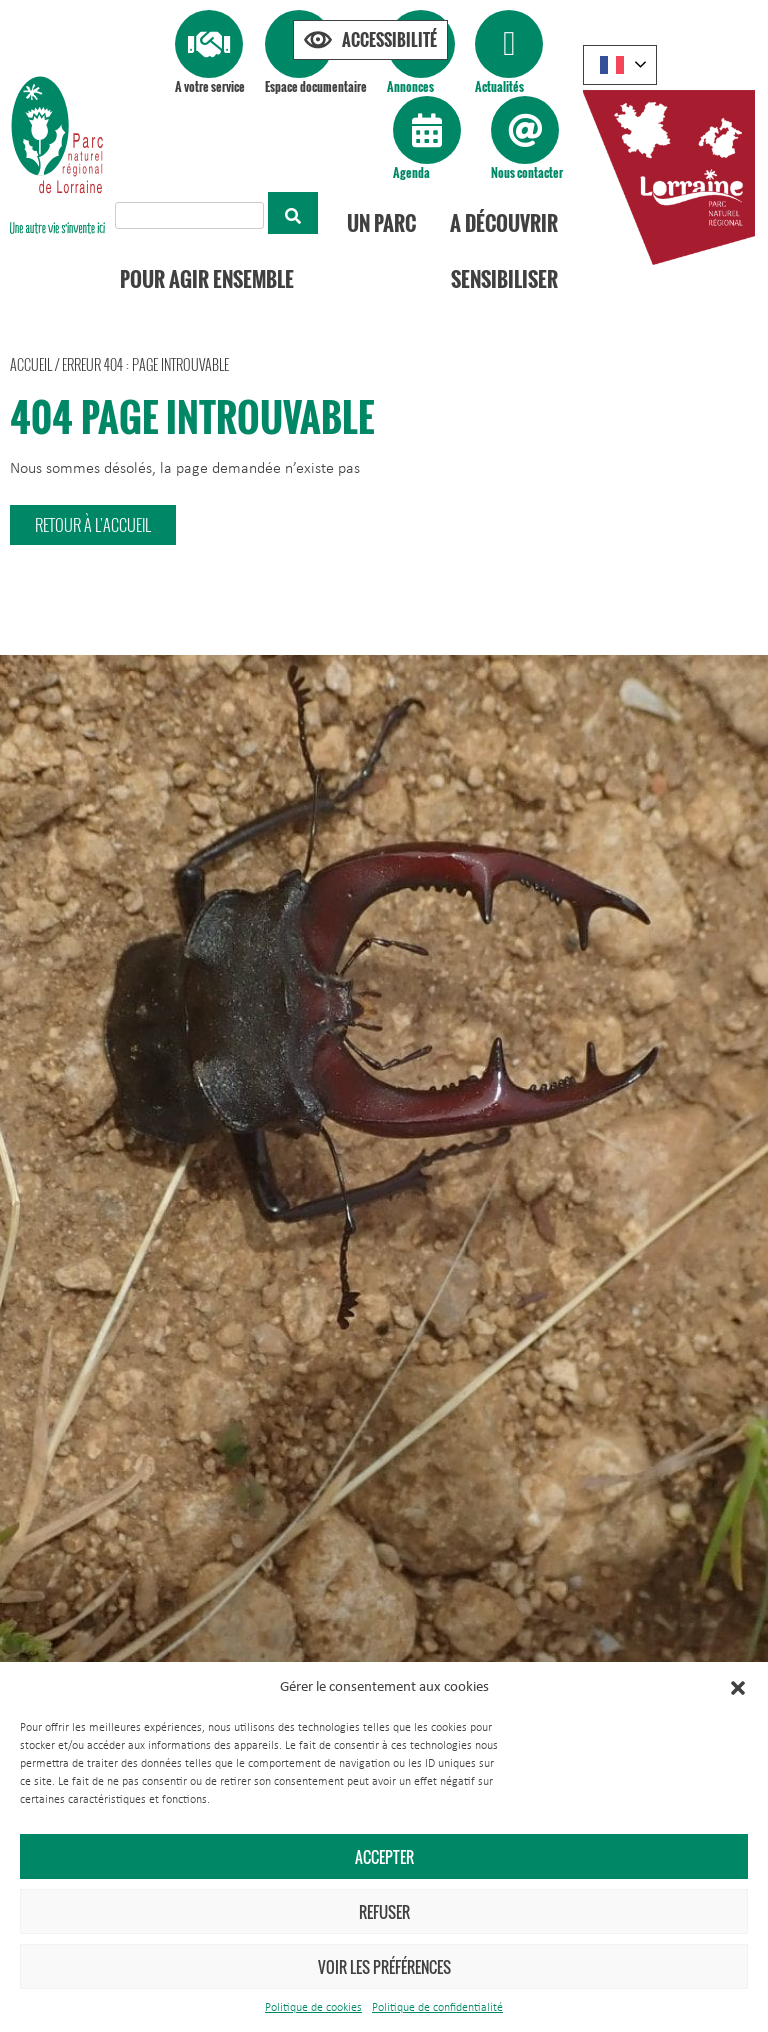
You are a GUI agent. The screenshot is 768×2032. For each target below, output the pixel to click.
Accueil (31, 364)
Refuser (384, 1912)
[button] (738, 1688)
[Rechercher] (293, 213)
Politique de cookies (313, 2008)
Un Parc (381, 223)
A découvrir (504, 223)
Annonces (410, 86)
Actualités (499, 86)
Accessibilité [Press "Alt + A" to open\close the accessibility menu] (389, 40)
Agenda (411, 172)
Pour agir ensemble (207, 279)
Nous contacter (527, 172)
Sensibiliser (504, 279)
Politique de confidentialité (437, 2008)
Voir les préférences (384, 1967)
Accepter (384, 1857)
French (612, 65)
